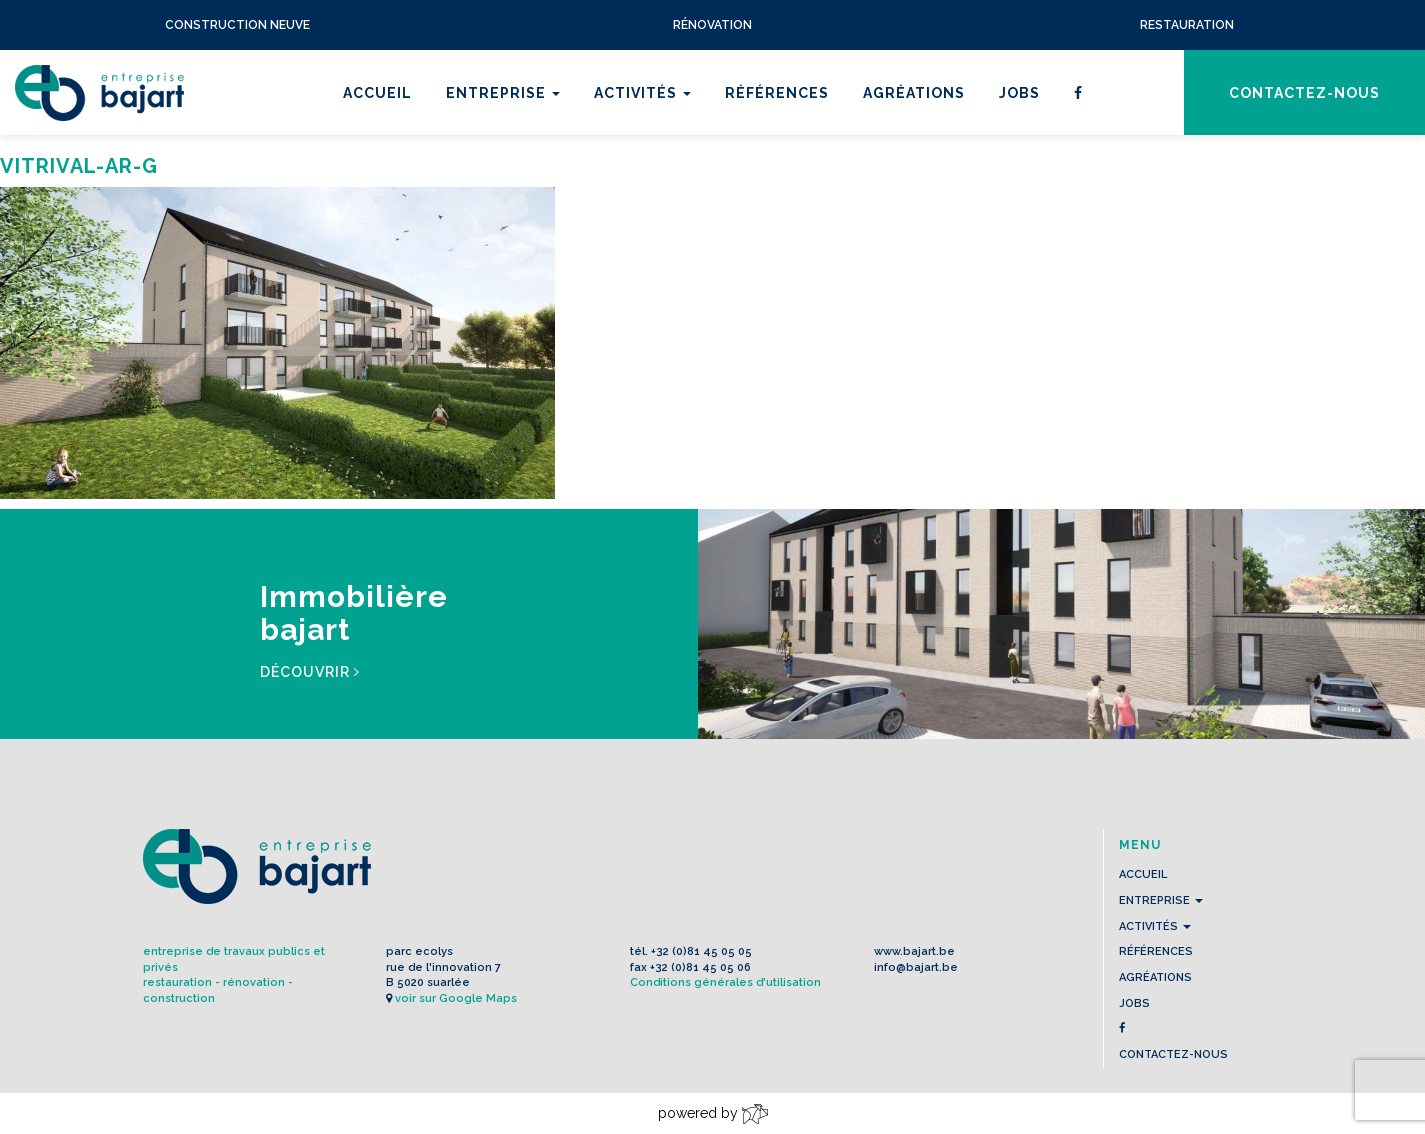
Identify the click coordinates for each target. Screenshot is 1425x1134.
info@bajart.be (916, 967)
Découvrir (310, 672)
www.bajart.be (914, 951)
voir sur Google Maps (456, 998)
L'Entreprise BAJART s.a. (99, 93)
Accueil (377, 93)
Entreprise (503, 93)
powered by (713, 1114)
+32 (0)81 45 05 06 (700, 967)
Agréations (914, 93)
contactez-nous (1304, 93)
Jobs (1019, 93)
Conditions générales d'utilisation (725, 982)
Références (777, 93)
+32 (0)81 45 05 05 (701, 951)
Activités (642, 93)
